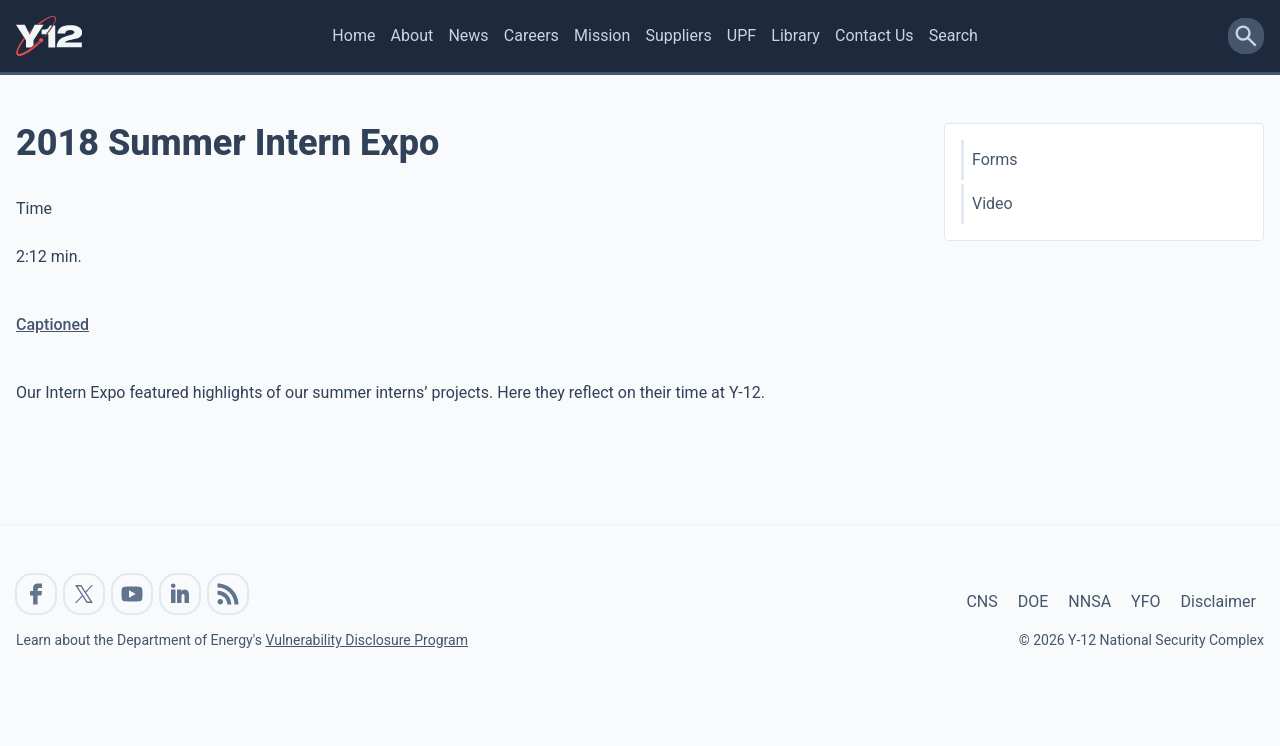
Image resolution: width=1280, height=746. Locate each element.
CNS (981, 601)
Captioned (52, 324)
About (412, 35)
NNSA (1089, 601)
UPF (741, 35)
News (468, 35)
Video (992, 203)
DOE (1033, 601)
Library (795, 35)
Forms (995, 159)
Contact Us (874, 35)
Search (953, 35)
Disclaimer (1218, 601)
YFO (1145, 601)
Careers (531, 35)
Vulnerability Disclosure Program (366, 640)
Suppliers (678, 35)
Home (353, 35)
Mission (602, 35)
